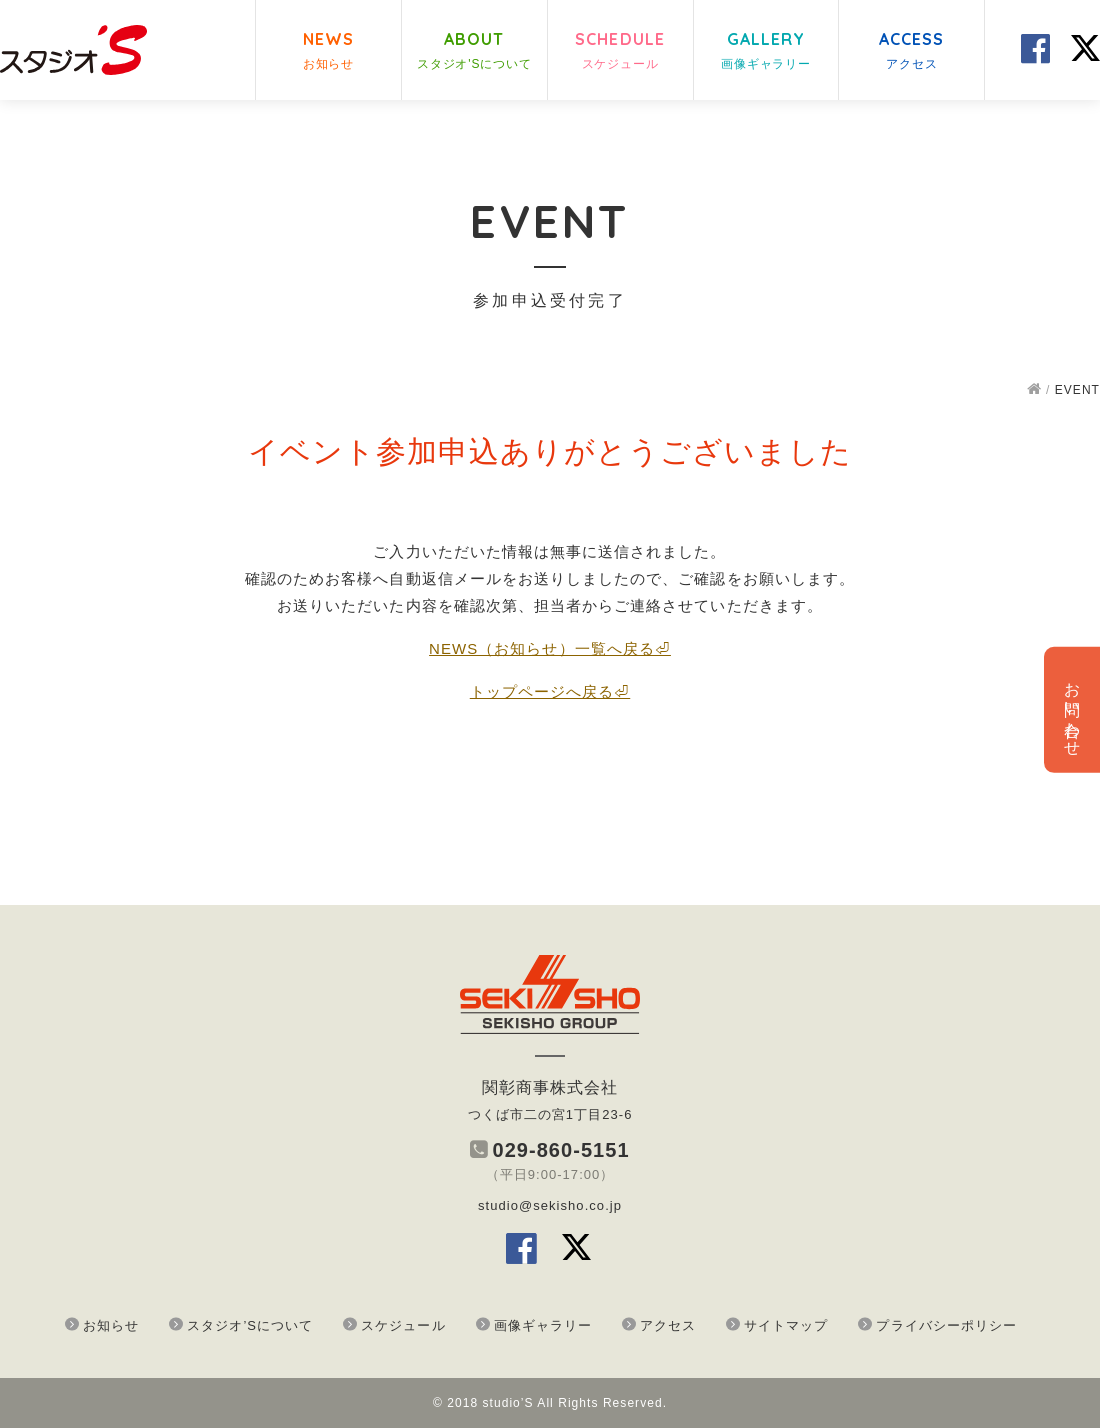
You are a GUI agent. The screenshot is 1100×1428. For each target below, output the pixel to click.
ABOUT (474, 52)
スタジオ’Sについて (250, 1325)
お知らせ (111, 1325)
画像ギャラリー (543, 1325)
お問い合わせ (1072, 710)
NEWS (328, 52)
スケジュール (403, 1325)
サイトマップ (786, 1325)
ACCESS (912, 52)
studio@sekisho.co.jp (550, 1205)
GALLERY (766, 52)
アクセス (668, 1325)
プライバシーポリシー (946, 1325)
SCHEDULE (620, 52)
